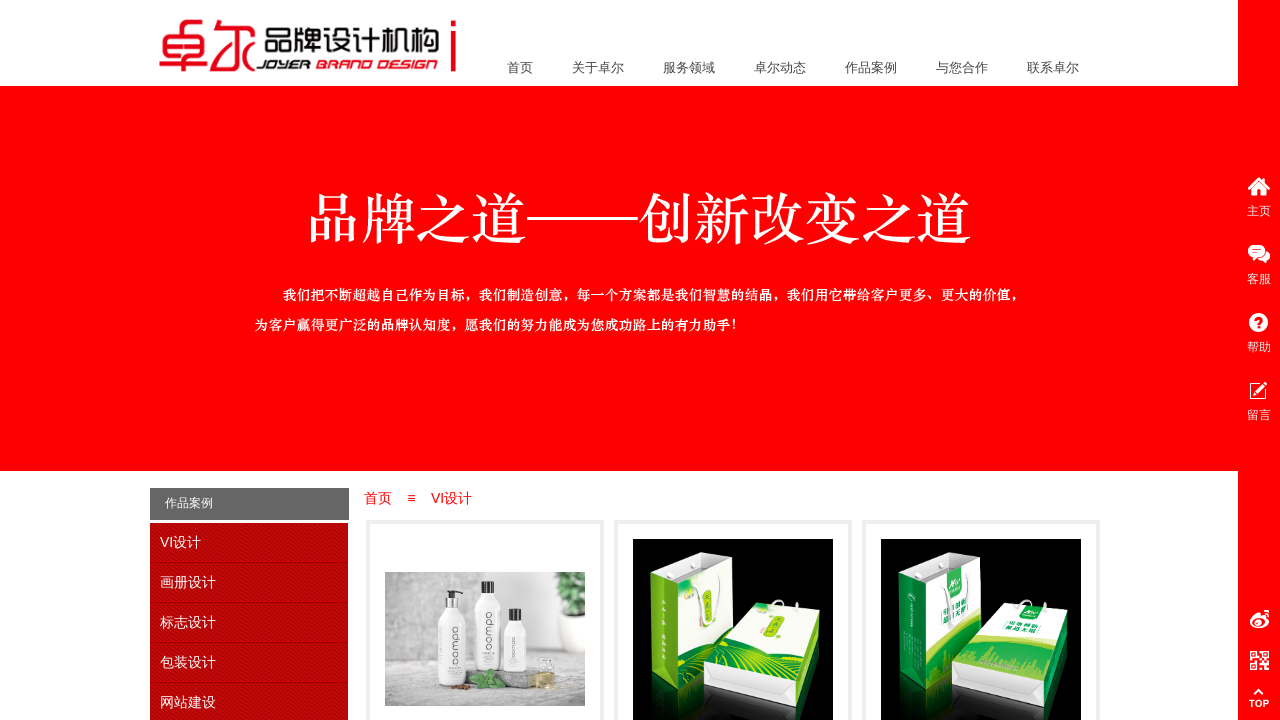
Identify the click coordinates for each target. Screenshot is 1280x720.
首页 (520, 67)
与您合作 (962, 67)
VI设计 (451, 498)
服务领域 (689, 67)
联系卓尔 (1053, 67)
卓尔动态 (780, 67)
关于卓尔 (598, 67)
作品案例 (871, 67)
